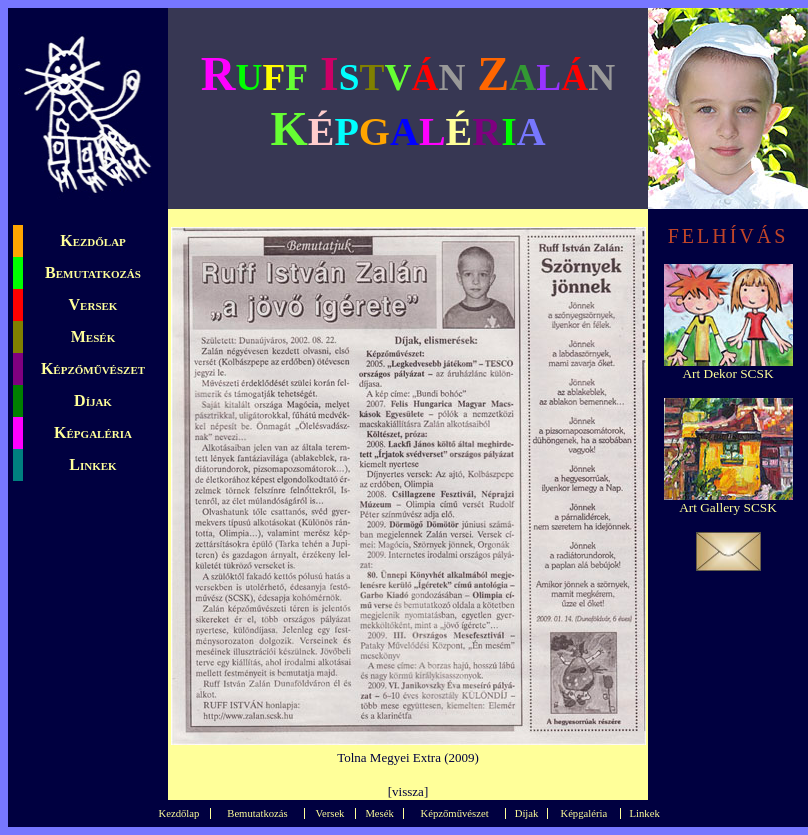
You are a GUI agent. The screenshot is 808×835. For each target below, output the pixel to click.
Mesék (93, 336)
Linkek (92, 464)
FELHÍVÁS (728, 236)
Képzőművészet (93, 368)
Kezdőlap (93, 240)
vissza (408, 791)
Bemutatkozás (93, 272)
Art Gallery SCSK (728, 507)
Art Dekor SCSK (727, 373)
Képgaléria (93, 432)
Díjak (93, 400)
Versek (93, 304)
